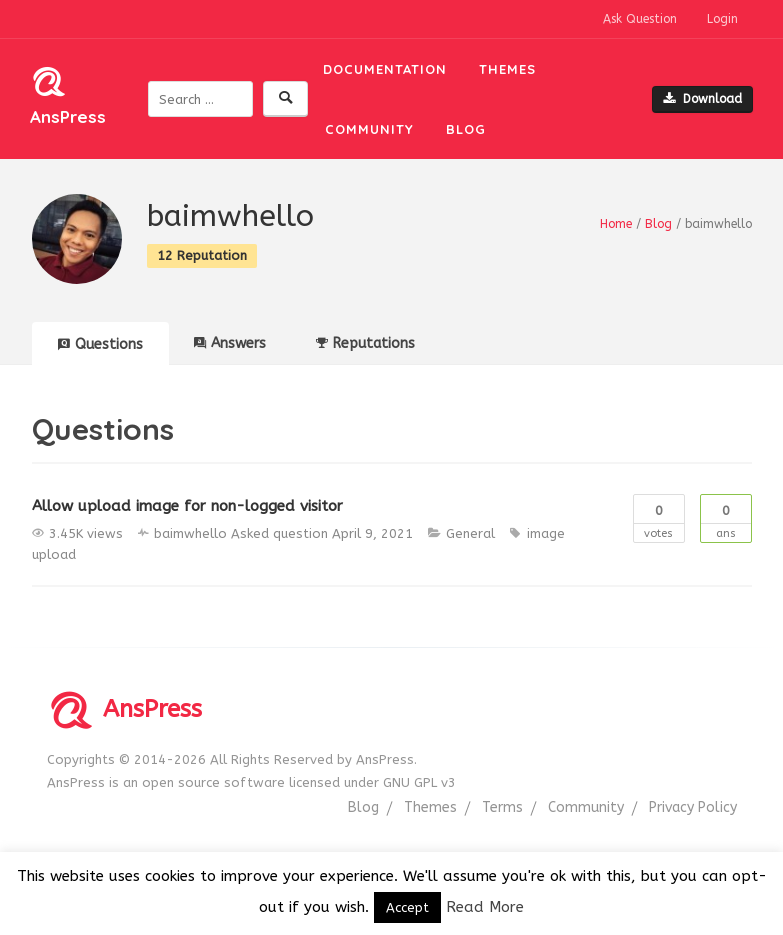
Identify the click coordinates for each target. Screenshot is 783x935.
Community (369, 129)
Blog (466, 129)
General (470, 533)
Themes (507, 69)
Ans (726, 517)
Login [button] (722, 19)
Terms (502, 807)
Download (702, 99)
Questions (100, 344)
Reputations (365, 343)
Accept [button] (407, 907)
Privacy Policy (693, 807)
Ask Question (640, 19)
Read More (485, 907)
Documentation (385, 69)
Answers (230, 343)
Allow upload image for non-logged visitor (187, 506)
